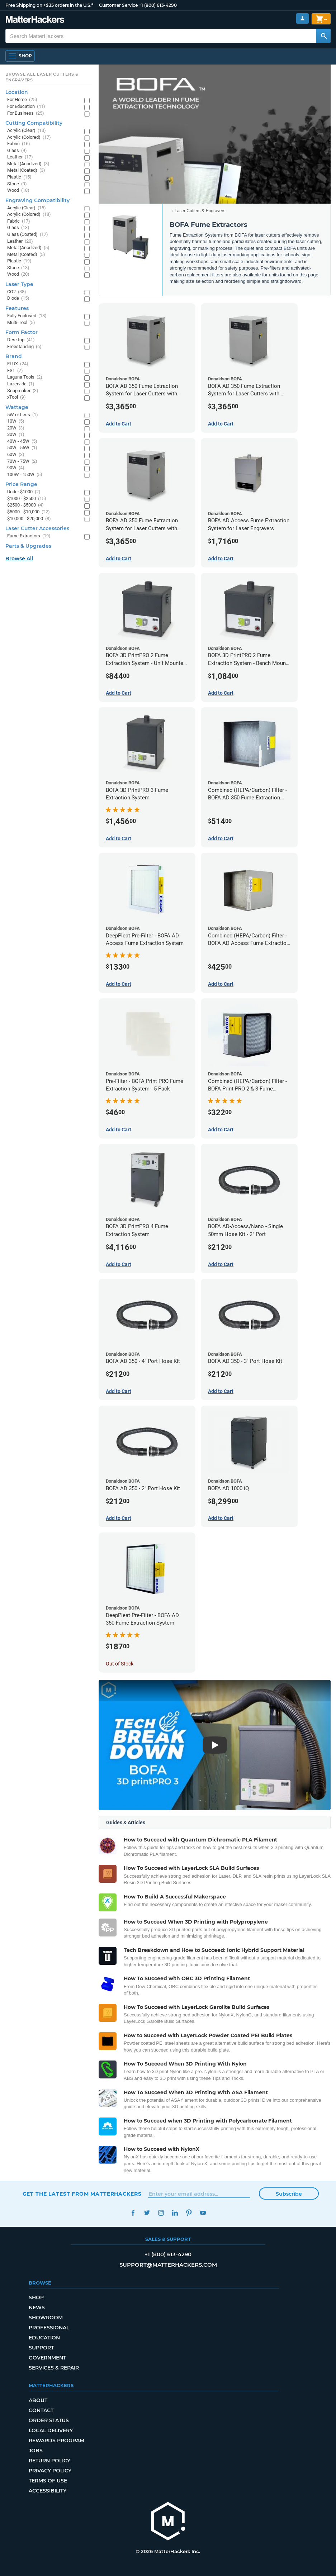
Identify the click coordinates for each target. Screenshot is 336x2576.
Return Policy (49, 2460)
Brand (13, 356)
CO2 (16, 292)
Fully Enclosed (27, 316)
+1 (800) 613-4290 (158, 5)
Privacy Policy (50, 2470)
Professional (49, 2327)
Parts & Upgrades (28, 546)
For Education (26, 106)
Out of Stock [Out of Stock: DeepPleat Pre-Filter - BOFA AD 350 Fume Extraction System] (119, 1664)
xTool (16, 397)
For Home (22, 99)
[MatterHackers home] (168, 2522)
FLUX (17, 364)
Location (16, 92)
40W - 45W (22, 441)
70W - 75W (22, 461)
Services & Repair (54, 2367)
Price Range (21, 484)
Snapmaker (22, 391)
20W (15, 428)
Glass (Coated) (27, 234)
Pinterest (189, 2212)
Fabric (18, 144)
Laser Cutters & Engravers (200, 210)
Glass (17, 150)
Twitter (147, 2212)
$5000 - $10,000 (28, 512)
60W (15, 454)
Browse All (19, 558)
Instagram (161, 2212)
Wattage (16, 407)
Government (47, 2357)
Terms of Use (48, 2480)
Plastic (19, 177)
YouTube (203, 2212)
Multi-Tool (21, 322)
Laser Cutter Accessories (37, 528)
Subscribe (289, 2194)
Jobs (36, 2450)
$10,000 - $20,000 (29, 518)
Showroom (46, 2317)
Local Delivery (51, 2430)
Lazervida (20, 384)
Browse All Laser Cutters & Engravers (42, 77)
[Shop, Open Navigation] (20, 56)
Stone (17, 184)
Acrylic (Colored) (29, 137)
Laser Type (19, 284)
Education (44, 2337)
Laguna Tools (24, 377)
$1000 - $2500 (26, 498)
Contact (41, 2410)
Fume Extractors (29, 536)
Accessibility (47, 2490)
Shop (36, 2297)
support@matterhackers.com (168, 2264)
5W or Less (22, 415)
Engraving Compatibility (37, 200)
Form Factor (21, 332)
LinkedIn (175, 2212)
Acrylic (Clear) (26, 130)
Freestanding (24, 346)
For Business (25, 113)
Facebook (133, 2212)
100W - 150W (24, 474)
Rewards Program (56, 2440)
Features (17, 308)
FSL (15, 370)
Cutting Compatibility (33, 123)
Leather (20, 157)
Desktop (21, 340)
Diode (18, 298)
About (38, 2400)
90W (15, 468)
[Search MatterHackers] (323, 36)
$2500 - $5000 (25, 505)
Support (41, 2347)
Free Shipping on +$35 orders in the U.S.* (49, 5)
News (37, 2307)
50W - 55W (22, 448)
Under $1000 (24, 492)
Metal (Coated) (26, 170)
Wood (18, 190)
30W (15, 434)
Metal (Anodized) (28, 164)
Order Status (49, 2420)
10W (15, 421)
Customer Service (118, 5)
